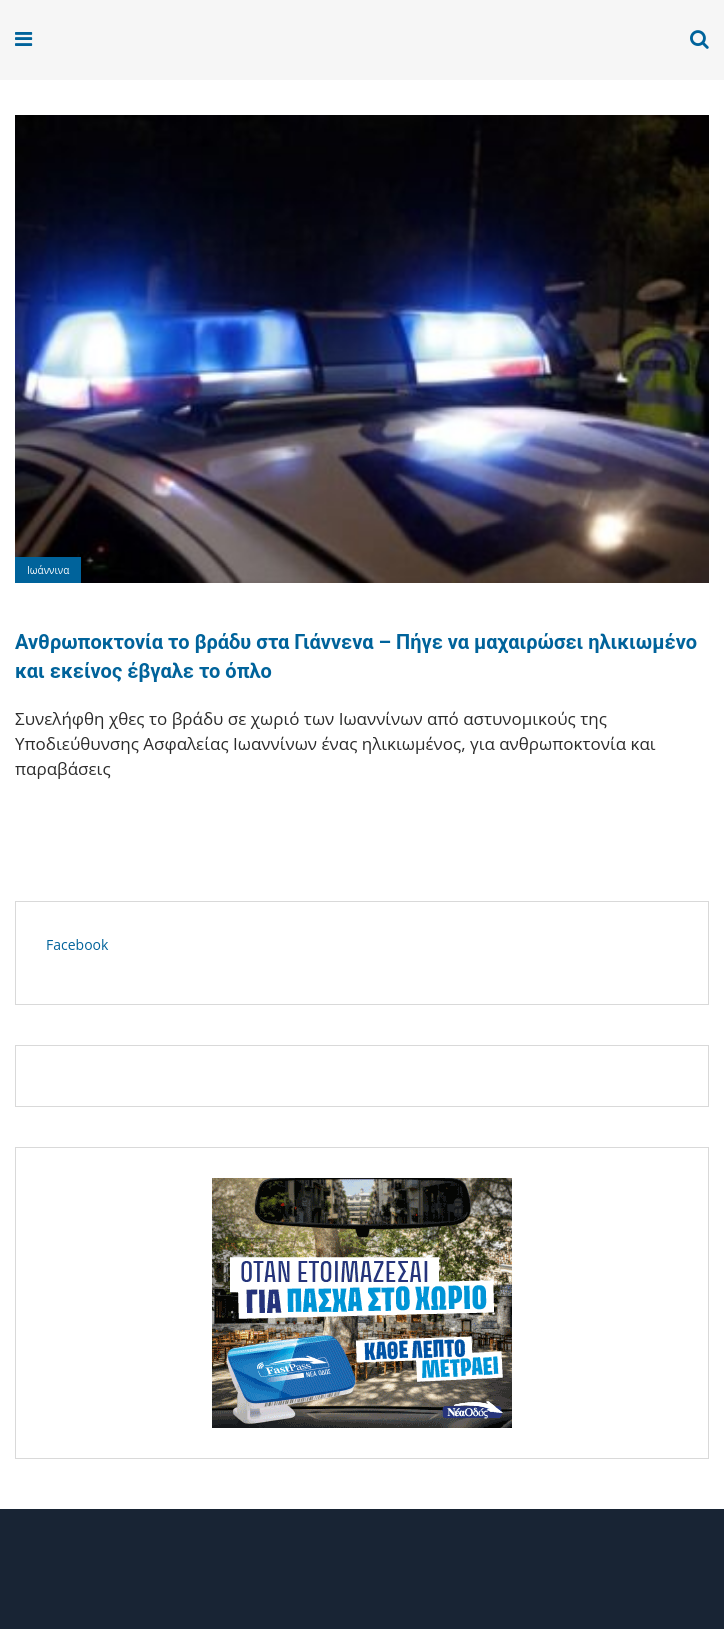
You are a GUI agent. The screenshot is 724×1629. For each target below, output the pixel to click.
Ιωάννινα (48, 570)
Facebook (77, 944)
